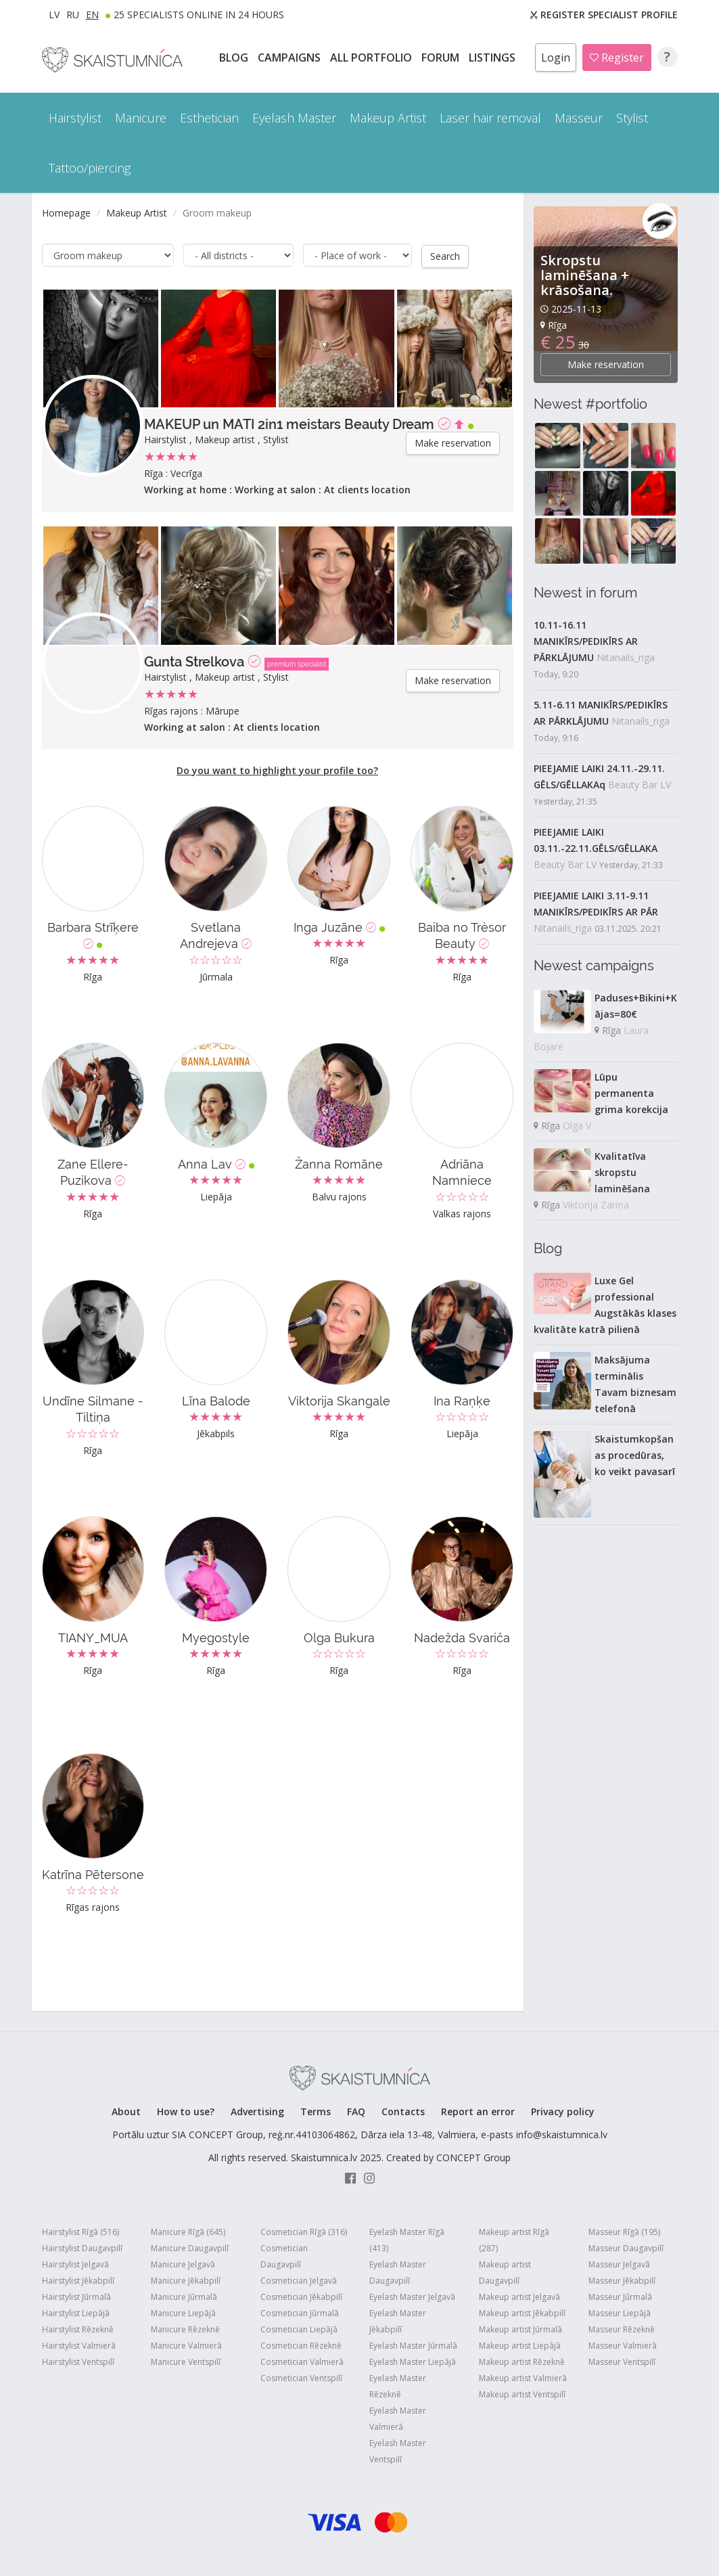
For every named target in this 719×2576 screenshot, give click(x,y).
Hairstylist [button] (75, 118)
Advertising (257, 2110)
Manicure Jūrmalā (184, 2296)
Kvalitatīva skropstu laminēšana (622, 1172)
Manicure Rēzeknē (185, 2328)
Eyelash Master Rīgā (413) (406, 2239)
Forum (441, 57)
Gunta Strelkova (194, 661)
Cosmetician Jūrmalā (299, 2312)
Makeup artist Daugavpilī (505, 2272)
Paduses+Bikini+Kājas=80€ (636, 1005)
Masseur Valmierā (622, 2345)
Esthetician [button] (209, 118)
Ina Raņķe (462, 1400)
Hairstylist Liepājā (76, 2312)
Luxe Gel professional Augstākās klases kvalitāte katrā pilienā (605, 1305)
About (126, 2110)
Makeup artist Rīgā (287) (514, 2239)
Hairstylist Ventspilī (78, 2361)
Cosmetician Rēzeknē (301, 2345)
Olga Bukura (339, 1637)
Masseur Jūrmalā (620, 2296)
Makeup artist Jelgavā (519, 2296)
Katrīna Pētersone (93, 1874)
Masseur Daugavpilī (626, 2247)
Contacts (403, 2110)
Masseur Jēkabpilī (621, 2280)
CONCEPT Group (473, 2156)
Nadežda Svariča (462, 1637)
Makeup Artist (136, 212)
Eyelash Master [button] (294, 118)
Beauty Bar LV (639, 784)
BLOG (235, 57)
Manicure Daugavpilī (190, 2247)
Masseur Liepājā (619, 2312)
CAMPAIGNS (290, 57)
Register (617, 57)
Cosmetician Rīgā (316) (303, 2231)
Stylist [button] (632, 118)
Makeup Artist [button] (388, 118)
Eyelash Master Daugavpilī (397, 2272)
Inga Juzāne (339, 927)
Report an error (478, 2110)
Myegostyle (216, 1637)
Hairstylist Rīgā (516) (80, 2231)
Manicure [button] (140, 118)
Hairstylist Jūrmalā (76, 2296)
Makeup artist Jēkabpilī (522, 2312)
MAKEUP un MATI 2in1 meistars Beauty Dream (289, 423)
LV (54, 14)
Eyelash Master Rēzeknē (397, 2385)
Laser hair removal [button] (490, 118)
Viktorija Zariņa (596, 1204)
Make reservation (453, 442)
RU (72, 14)
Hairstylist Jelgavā (75, 2263)
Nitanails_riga (626, 657)
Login (555, 57)
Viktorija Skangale (339, 1400)
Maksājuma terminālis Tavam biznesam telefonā (635, 1384)
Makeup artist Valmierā (523, 2377)
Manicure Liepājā (183, 2312)
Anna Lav (216, 1163)
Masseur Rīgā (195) (624, 2231)
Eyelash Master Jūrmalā (413, 2345)
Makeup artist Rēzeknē (522, 2361)
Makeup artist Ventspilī (522, 2393)
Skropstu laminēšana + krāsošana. (584, 275)
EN (92, 14)
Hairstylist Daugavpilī (82, 2247)
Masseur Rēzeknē (621, 2328)
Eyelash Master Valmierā (397, 2418)
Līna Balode (216, 1400)
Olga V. (578, 1125)
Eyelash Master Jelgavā (412, 2296)
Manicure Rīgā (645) (188, 2231)
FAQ (356, 2110)
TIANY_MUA (93, 1637)
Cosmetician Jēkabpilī (301, 2296)
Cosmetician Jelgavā (298, 2280)
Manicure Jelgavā (183, 2263)
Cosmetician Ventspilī (301, 2377)
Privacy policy (563, 2110)
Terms (315, 2110)
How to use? (185, 2110)
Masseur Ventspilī (621, 2361)
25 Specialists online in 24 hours (199, 14)
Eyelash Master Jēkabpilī (397, 2320)
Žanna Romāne (339, 1163)
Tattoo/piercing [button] (90, 168)
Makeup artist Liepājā (520, 2345)
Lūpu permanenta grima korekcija (631, 1093)
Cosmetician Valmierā (302, 2361)
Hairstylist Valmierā (79, 2345)
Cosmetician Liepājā (299, 2328)
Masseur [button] (579, 118)
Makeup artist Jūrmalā (520, 2328)
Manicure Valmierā (186, 2345)
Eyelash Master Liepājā (412, 2361)
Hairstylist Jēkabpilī (78, 2280)
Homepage (66, 212)
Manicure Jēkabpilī (186, 2280)
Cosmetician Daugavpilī (284, 2255)
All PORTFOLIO (372, 57)
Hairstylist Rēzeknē (78, 2328)
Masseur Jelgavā (619, 2263)
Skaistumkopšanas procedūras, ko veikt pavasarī (635, 1455)
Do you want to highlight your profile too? (277, 769)
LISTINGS (493, 57)
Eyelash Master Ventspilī (397, 2450)
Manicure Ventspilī (186, 2361)
